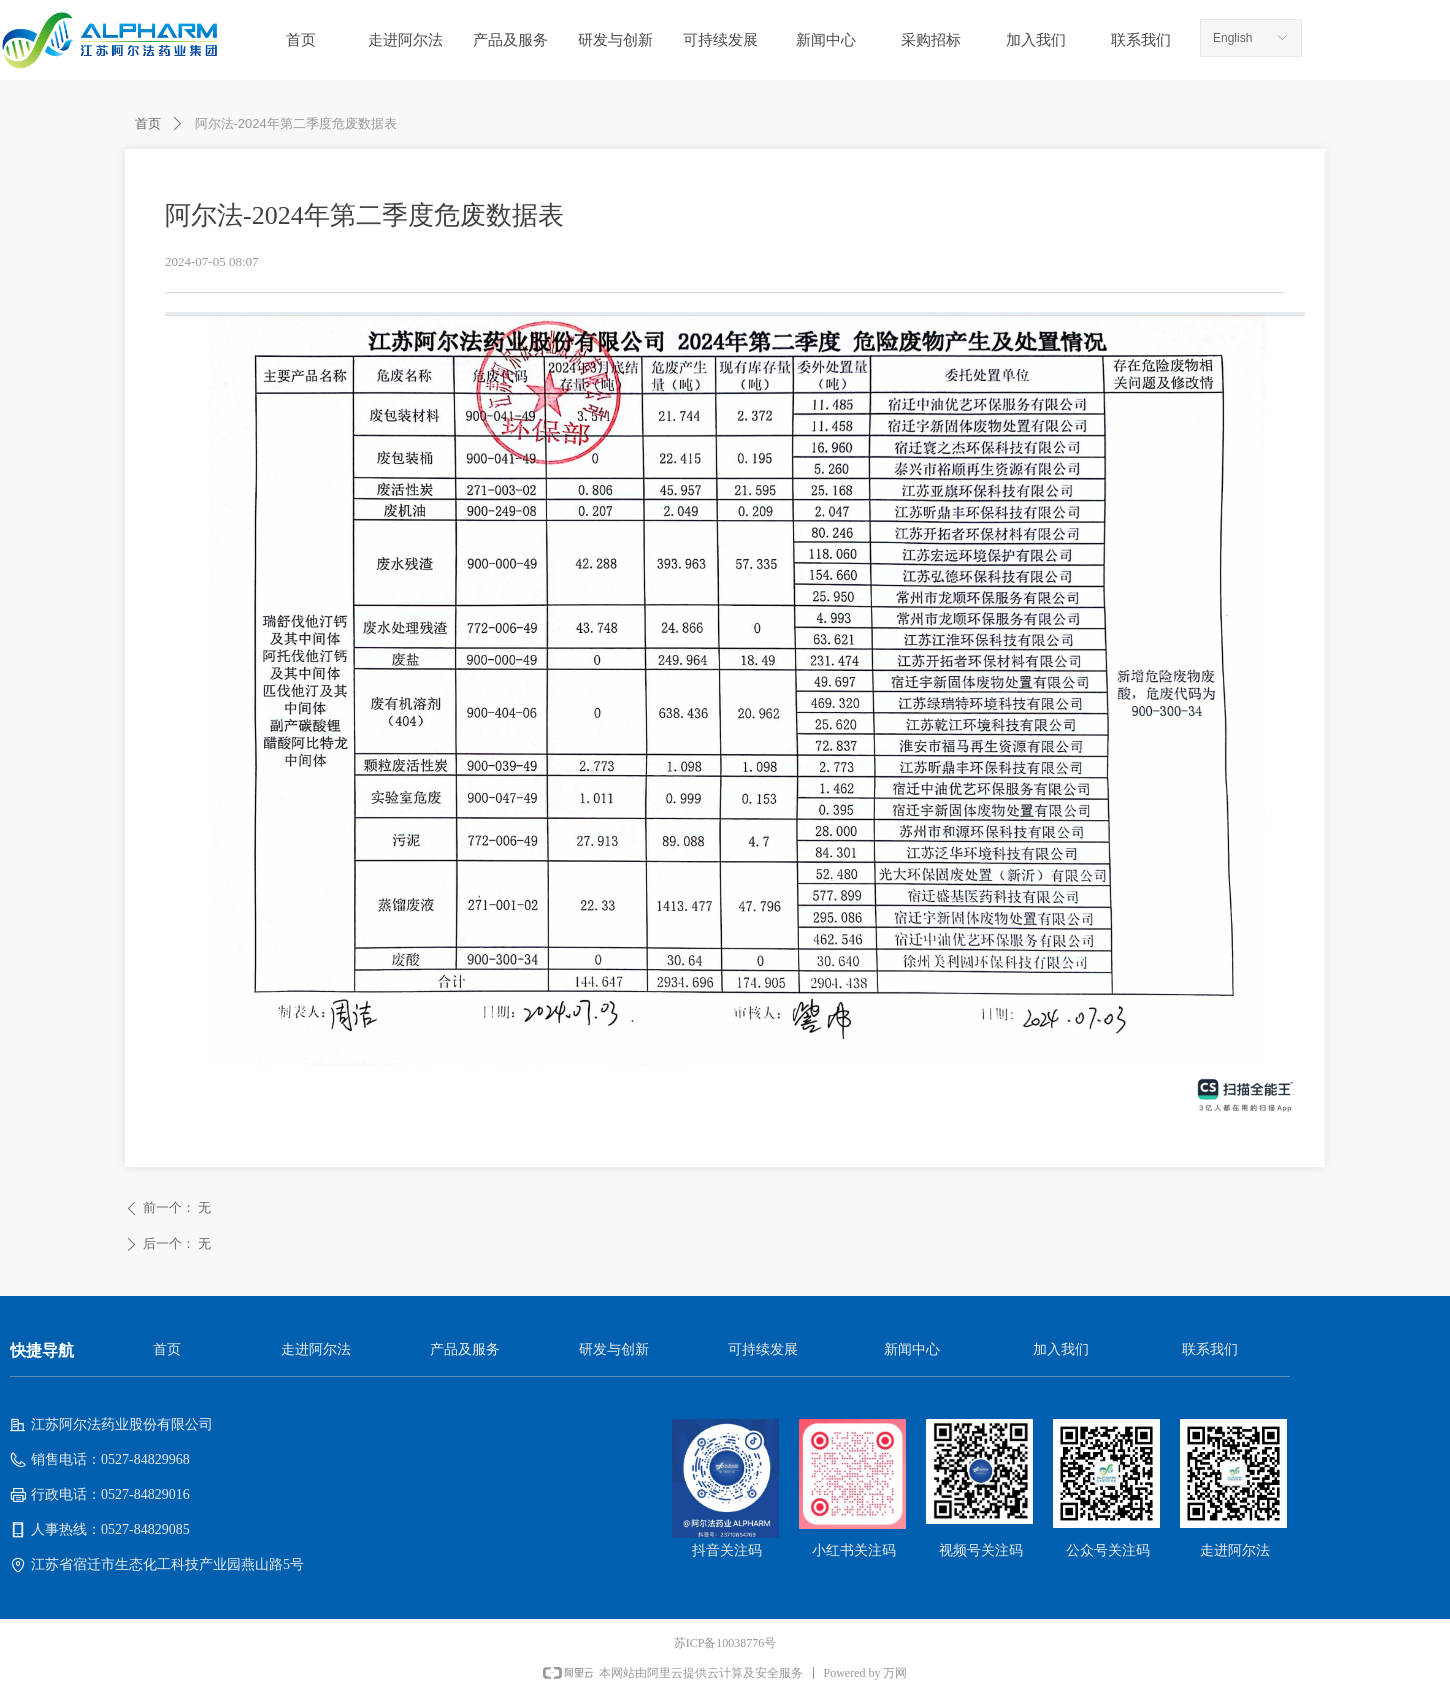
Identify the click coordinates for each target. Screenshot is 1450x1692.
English (1232, 38)
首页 (148, 123)
